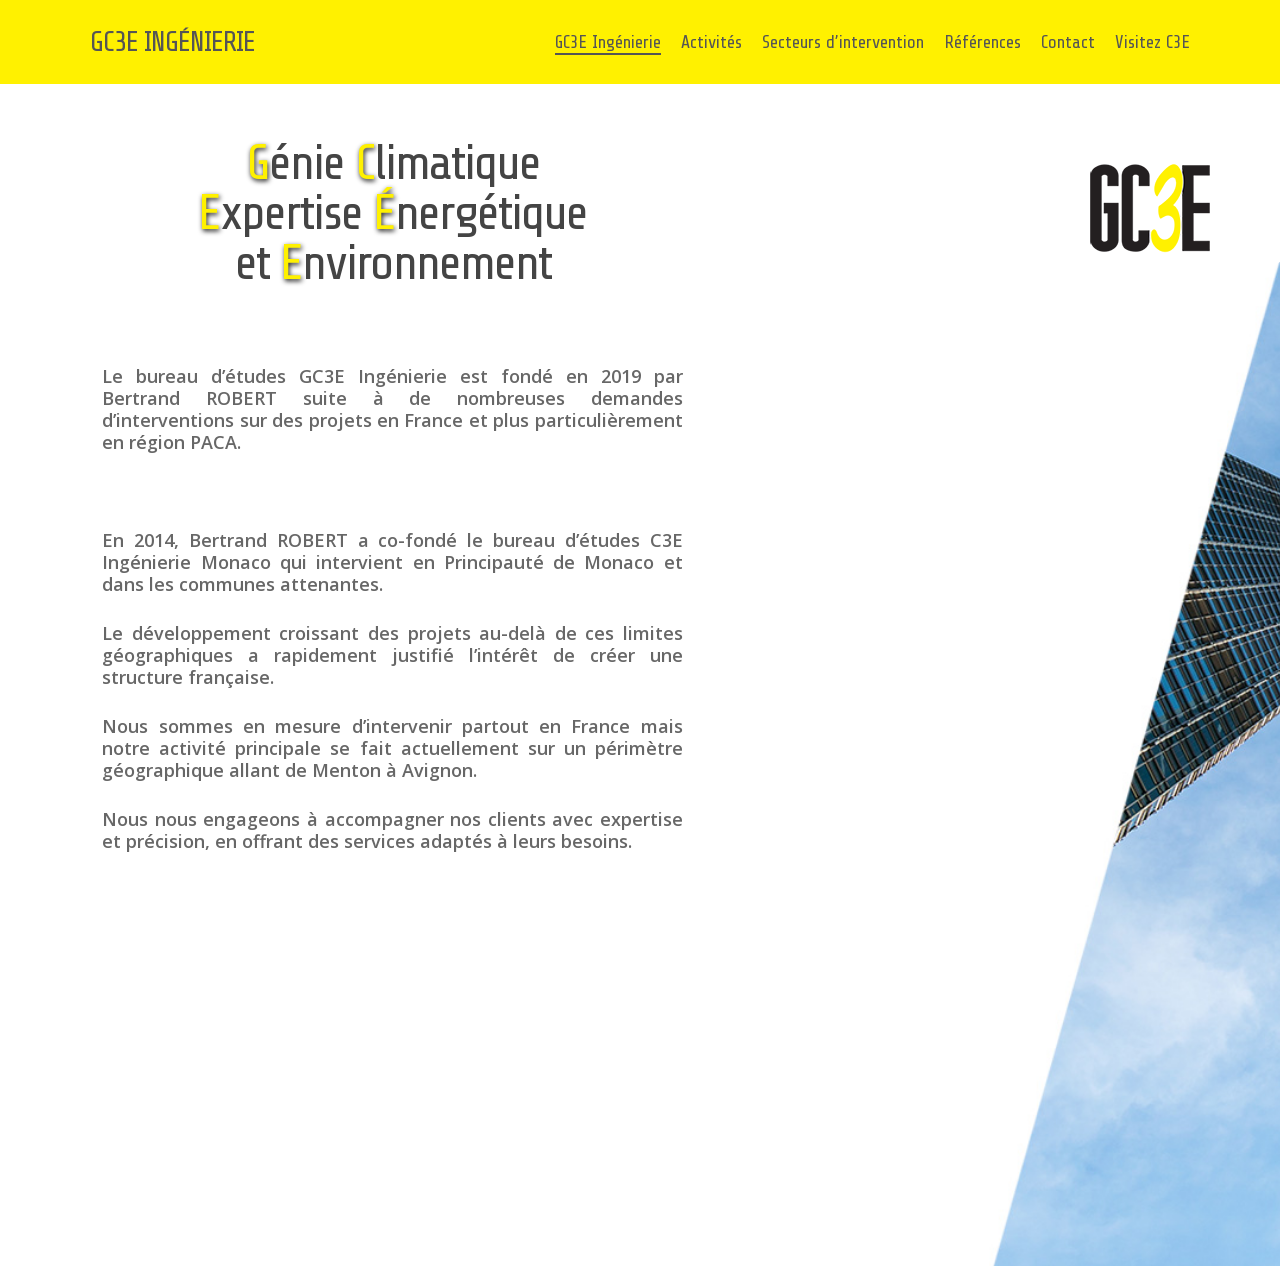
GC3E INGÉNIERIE (172, 42)
